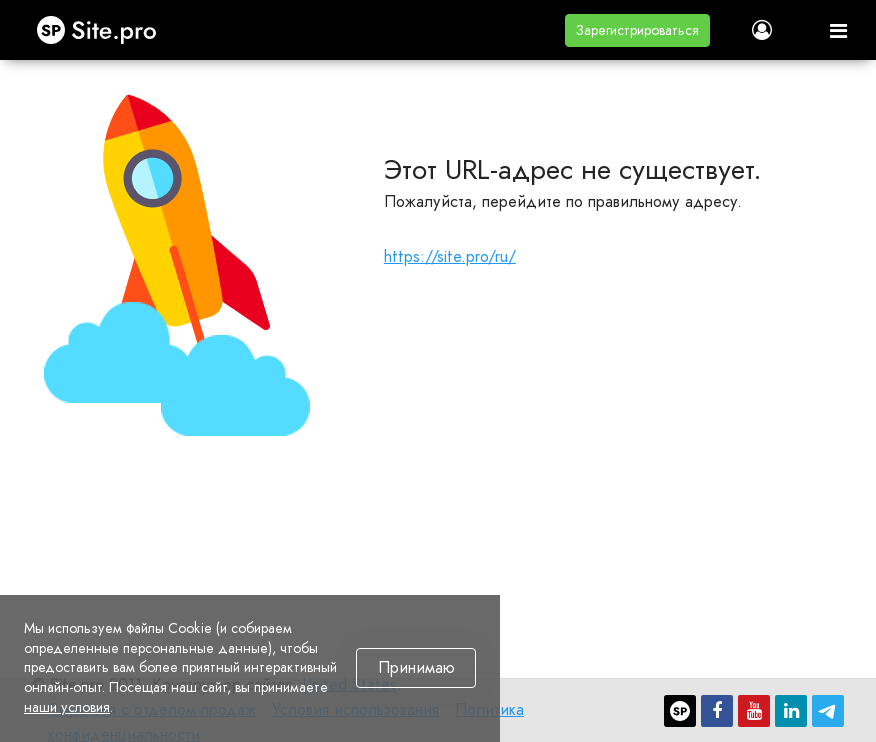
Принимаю (416, 668)
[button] (637, 30)
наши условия (67, 707)
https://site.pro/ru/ (450, 256)
